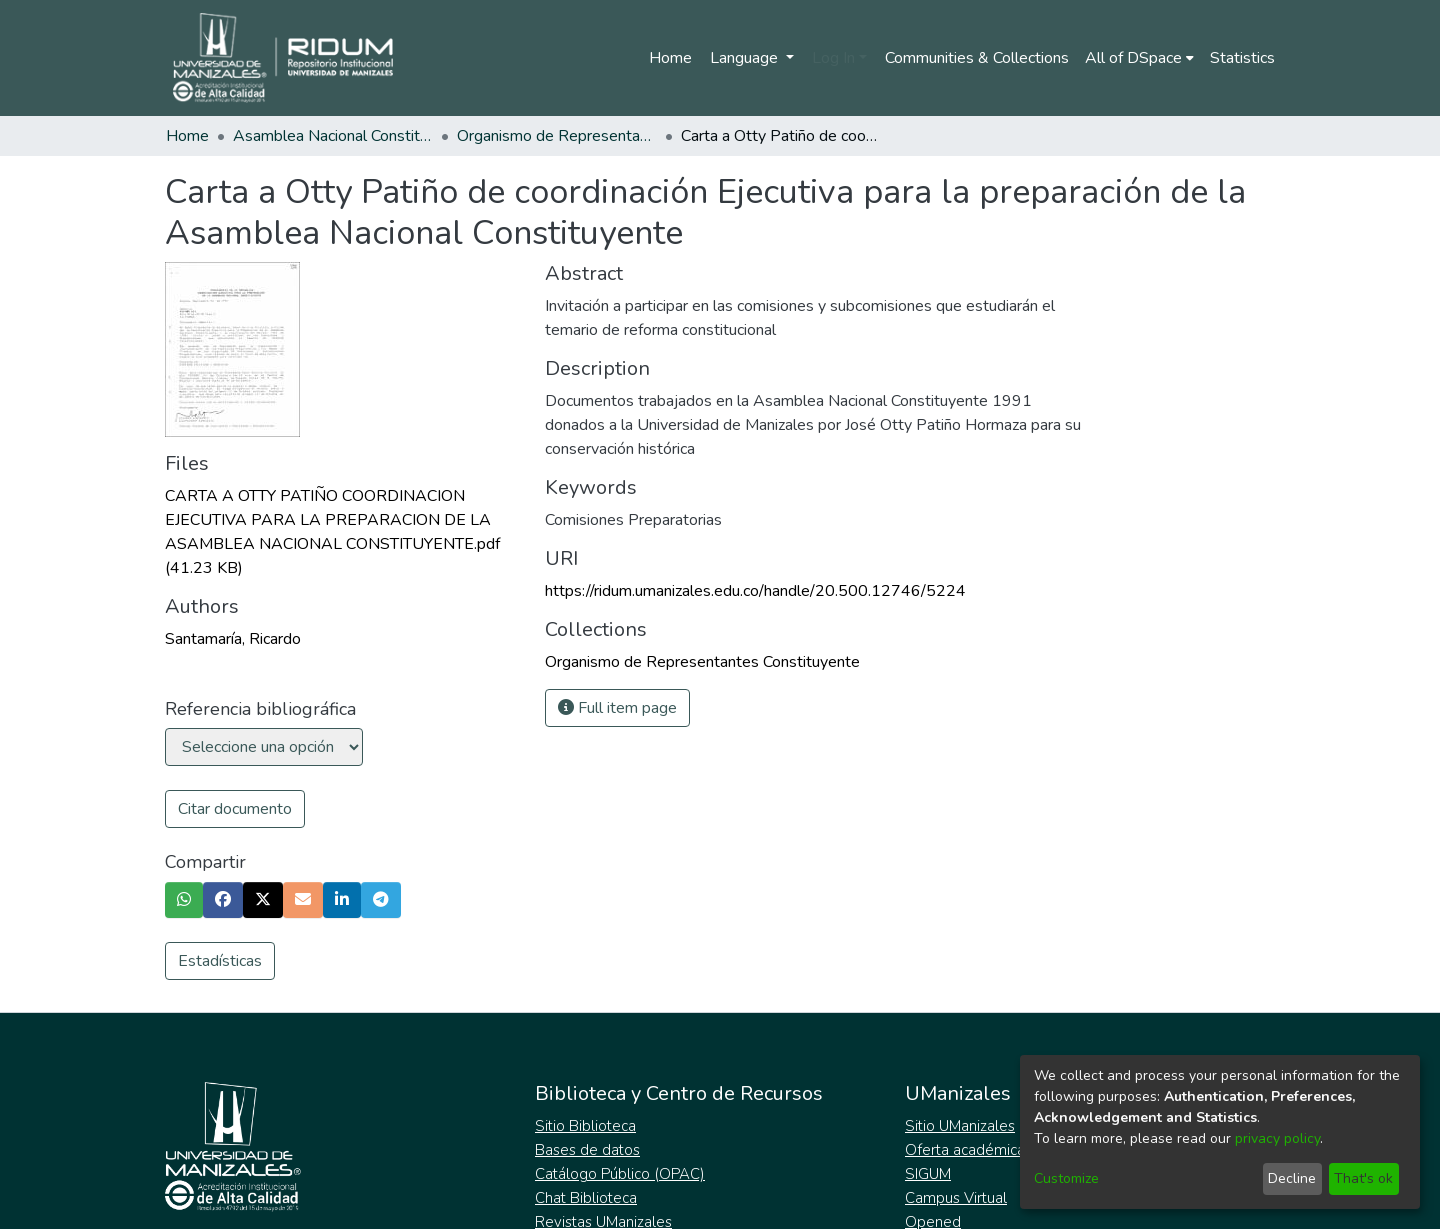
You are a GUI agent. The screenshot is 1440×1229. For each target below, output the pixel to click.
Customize (1066, 1178)
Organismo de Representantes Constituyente (557, 136)
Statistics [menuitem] (1242, 58)
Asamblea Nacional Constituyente (333, 136)
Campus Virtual (956, 1198)
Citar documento (235, 809)
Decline (1292, 1178)
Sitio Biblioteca (585, 1126)
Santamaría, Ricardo (233, 639)
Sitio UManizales (960, 1126)
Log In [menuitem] (833, 58)
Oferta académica (965, 1150)
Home (670, 58)
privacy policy (1277, 1138)
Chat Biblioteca (586, 1198)
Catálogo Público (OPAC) (620, 1174)
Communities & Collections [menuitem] (977, 58)
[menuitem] (1139, 58)
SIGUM (928, 1174)
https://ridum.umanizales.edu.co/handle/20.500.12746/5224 (755, 591)
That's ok (1363, 1178)
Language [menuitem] (746, 58)
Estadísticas (220, 961)
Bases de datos (587, 1150)
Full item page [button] (617, 708)
